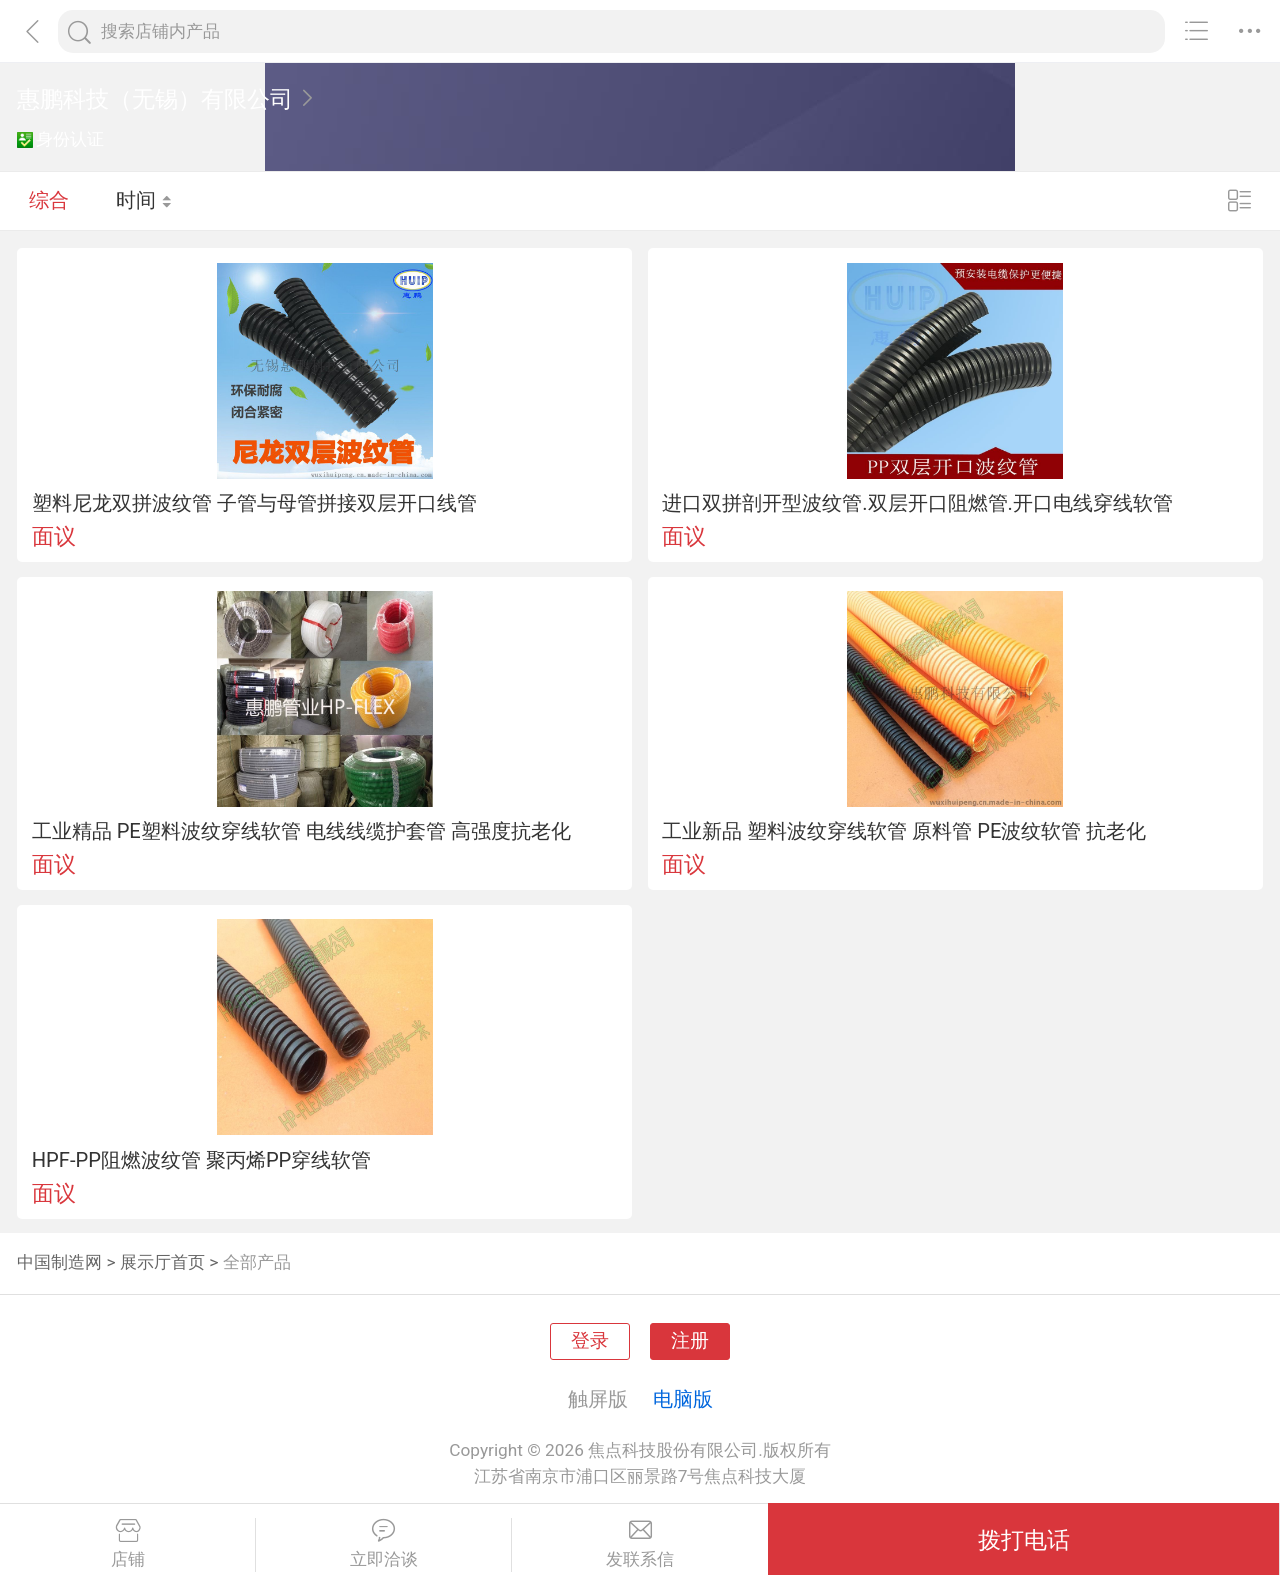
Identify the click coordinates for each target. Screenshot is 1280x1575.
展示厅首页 (162, 1262)
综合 (49, 200)
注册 (690, 1341)
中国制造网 (59, 1262)
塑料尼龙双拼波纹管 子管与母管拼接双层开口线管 (254, 503)
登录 (590, 1341)
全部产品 (257, 1262)
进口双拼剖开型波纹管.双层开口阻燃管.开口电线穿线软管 (917, 503)
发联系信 (640, 1544)
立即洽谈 (383, 1544)
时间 (144, 200)
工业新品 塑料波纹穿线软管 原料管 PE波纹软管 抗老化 (904, 831)
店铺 (127, 1544)
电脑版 (683, 1399)
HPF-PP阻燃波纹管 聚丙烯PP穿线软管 (202, 1160)
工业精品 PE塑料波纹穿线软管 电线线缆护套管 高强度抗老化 (301, 831)
